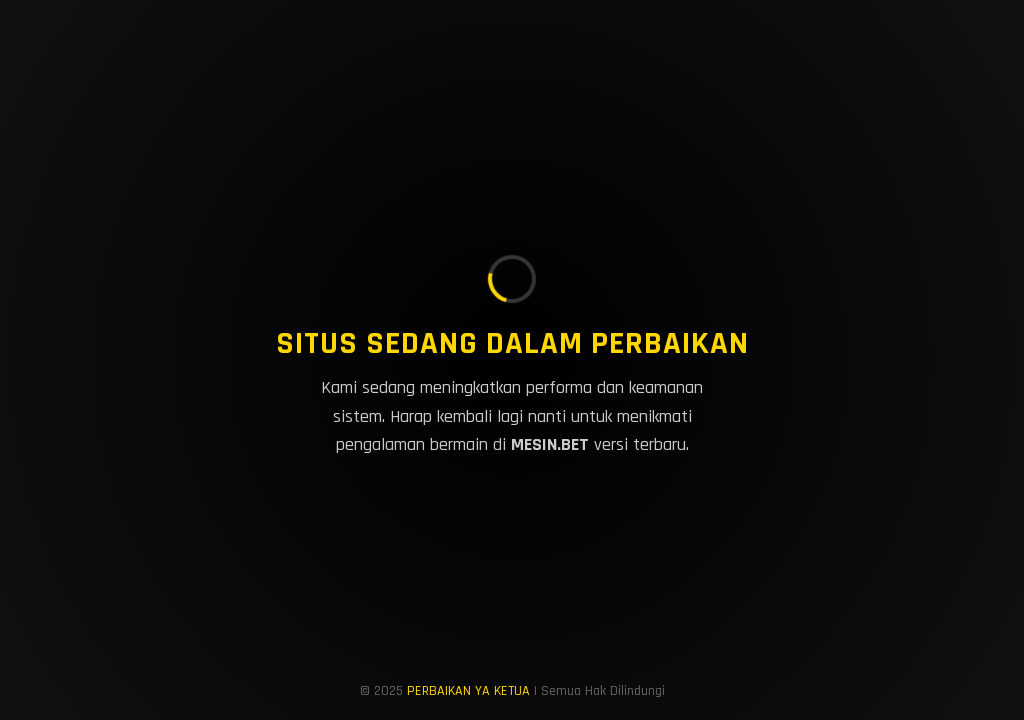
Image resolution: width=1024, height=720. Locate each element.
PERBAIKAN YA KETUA (468, 691)
